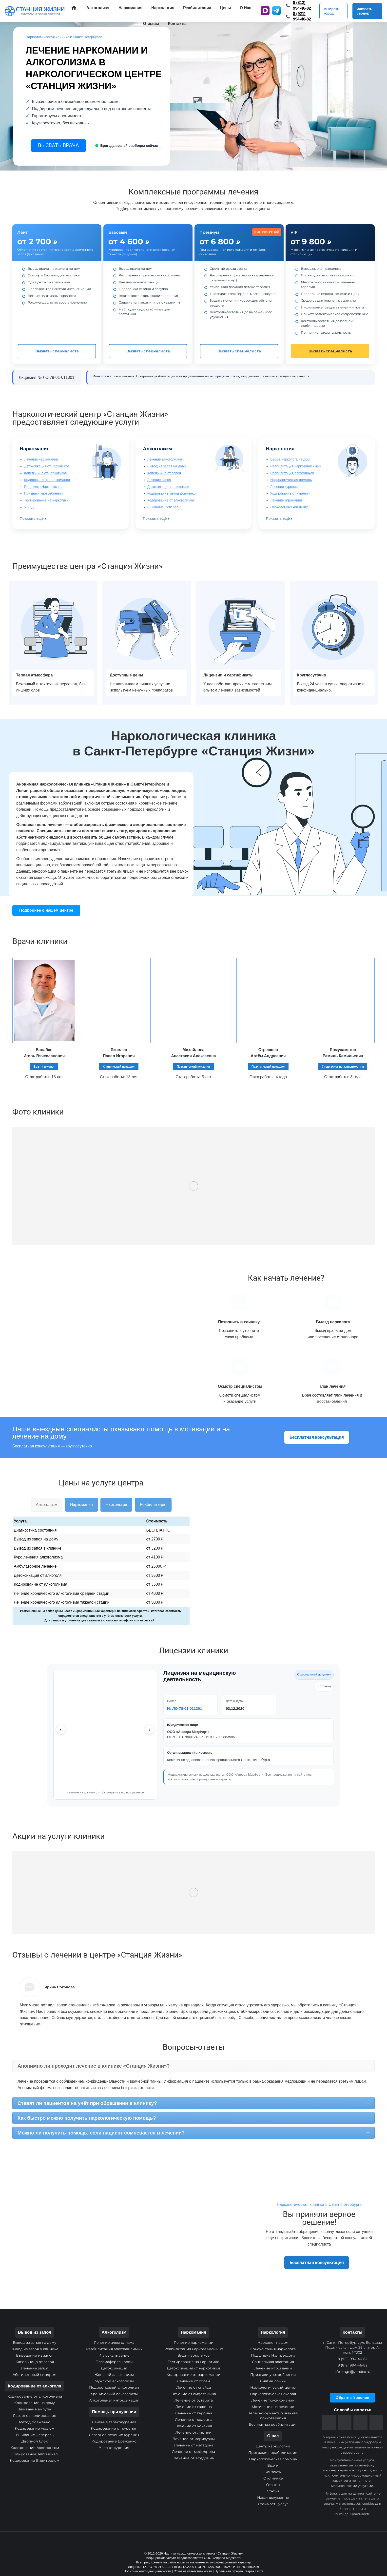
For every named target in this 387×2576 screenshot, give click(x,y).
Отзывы (273, 2484)
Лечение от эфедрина (194, 2458)
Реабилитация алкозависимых (114, 2349)
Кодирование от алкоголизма (170, 500)
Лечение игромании (286, 500)
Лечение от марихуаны (194, 2439)
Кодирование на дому (34, 2403)
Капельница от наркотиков (45, 473)
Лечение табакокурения (114, 2422)
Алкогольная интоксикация (114, 2400)
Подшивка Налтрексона (43, 487)
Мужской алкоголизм (114, 2381)
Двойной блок (34, 2441)
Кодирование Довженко (114, 2441)
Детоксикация (114, 2368)
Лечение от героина (193, 2413)
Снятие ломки (273, 2381)
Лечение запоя (159, 480)
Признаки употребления (43, 493)
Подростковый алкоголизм (114, 2387)
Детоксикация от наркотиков (47, 466)
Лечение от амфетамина (193, 2394)
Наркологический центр (289, 507)
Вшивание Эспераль (163, 507)
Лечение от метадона (193, 2445)
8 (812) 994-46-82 (302, 5)
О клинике (273, 2478)
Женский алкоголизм (114, 2374)
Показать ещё (33, 518)
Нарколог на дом (273, 2342)
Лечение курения (284, 487)
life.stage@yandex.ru (352, 2371)
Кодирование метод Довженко (171, 493)
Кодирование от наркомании (47, 480)
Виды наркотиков (193, 2355)
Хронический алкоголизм (114, 2394)
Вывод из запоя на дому (166, 466)
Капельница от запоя (164, 473)
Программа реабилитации (273, 2452)
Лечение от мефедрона (193, 2451)
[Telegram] (358, 2383)
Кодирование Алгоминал (34, 2454)
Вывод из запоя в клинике (34, 2349)
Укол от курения (114, 2447)
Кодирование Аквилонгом (34, 2447)
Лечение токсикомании (273, 2400)
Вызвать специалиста (57, 351)
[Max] (347, 2383)
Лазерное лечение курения (114, 2435)
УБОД (29, 507)
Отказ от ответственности (193, 2571)
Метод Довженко (34, 2422)
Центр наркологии (273, 2446)
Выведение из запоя (34, 2355)
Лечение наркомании (41, 459)
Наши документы (273, 2497)
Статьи (273, 2491)
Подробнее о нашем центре (46, 910)
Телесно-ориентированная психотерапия (273, 2415)
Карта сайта (254, 2571)
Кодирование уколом (34, 2428)
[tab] (46, 1505)
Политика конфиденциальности (147, 2571)
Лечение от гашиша (193, 2406)
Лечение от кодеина (193, 2419)
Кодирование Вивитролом (34, 2460)
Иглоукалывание (114, 2355)
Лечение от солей (193, 2381)
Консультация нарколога (273, 2349)
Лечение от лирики (193, 2432)
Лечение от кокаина (193, 2426)
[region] (193, 96)
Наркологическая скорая (273, 2394)
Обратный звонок (352, 2397)
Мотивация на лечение (273, 2406)
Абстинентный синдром (35, 2374)
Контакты (273, 2472)
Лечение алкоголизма (164, 459)
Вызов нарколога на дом (290, 459)
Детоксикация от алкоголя (168, 487)
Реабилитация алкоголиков (292, 473)
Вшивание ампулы (35, 2409)
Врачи (273, 2465)
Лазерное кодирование (34, 2415)
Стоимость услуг (273, 2504)
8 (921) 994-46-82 (302, 16)
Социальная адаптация (273, 2362)
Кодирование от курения (290, 493)
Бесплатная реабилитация (273, 2424)
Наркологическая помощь (291, 480)
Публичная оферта (228, 2571)
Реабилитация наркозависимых (295, 466)
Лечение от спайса (193, 2387)
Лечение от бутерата (193, 2400)
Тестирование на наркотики (46, 500)
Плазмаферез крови (114, 2362)
